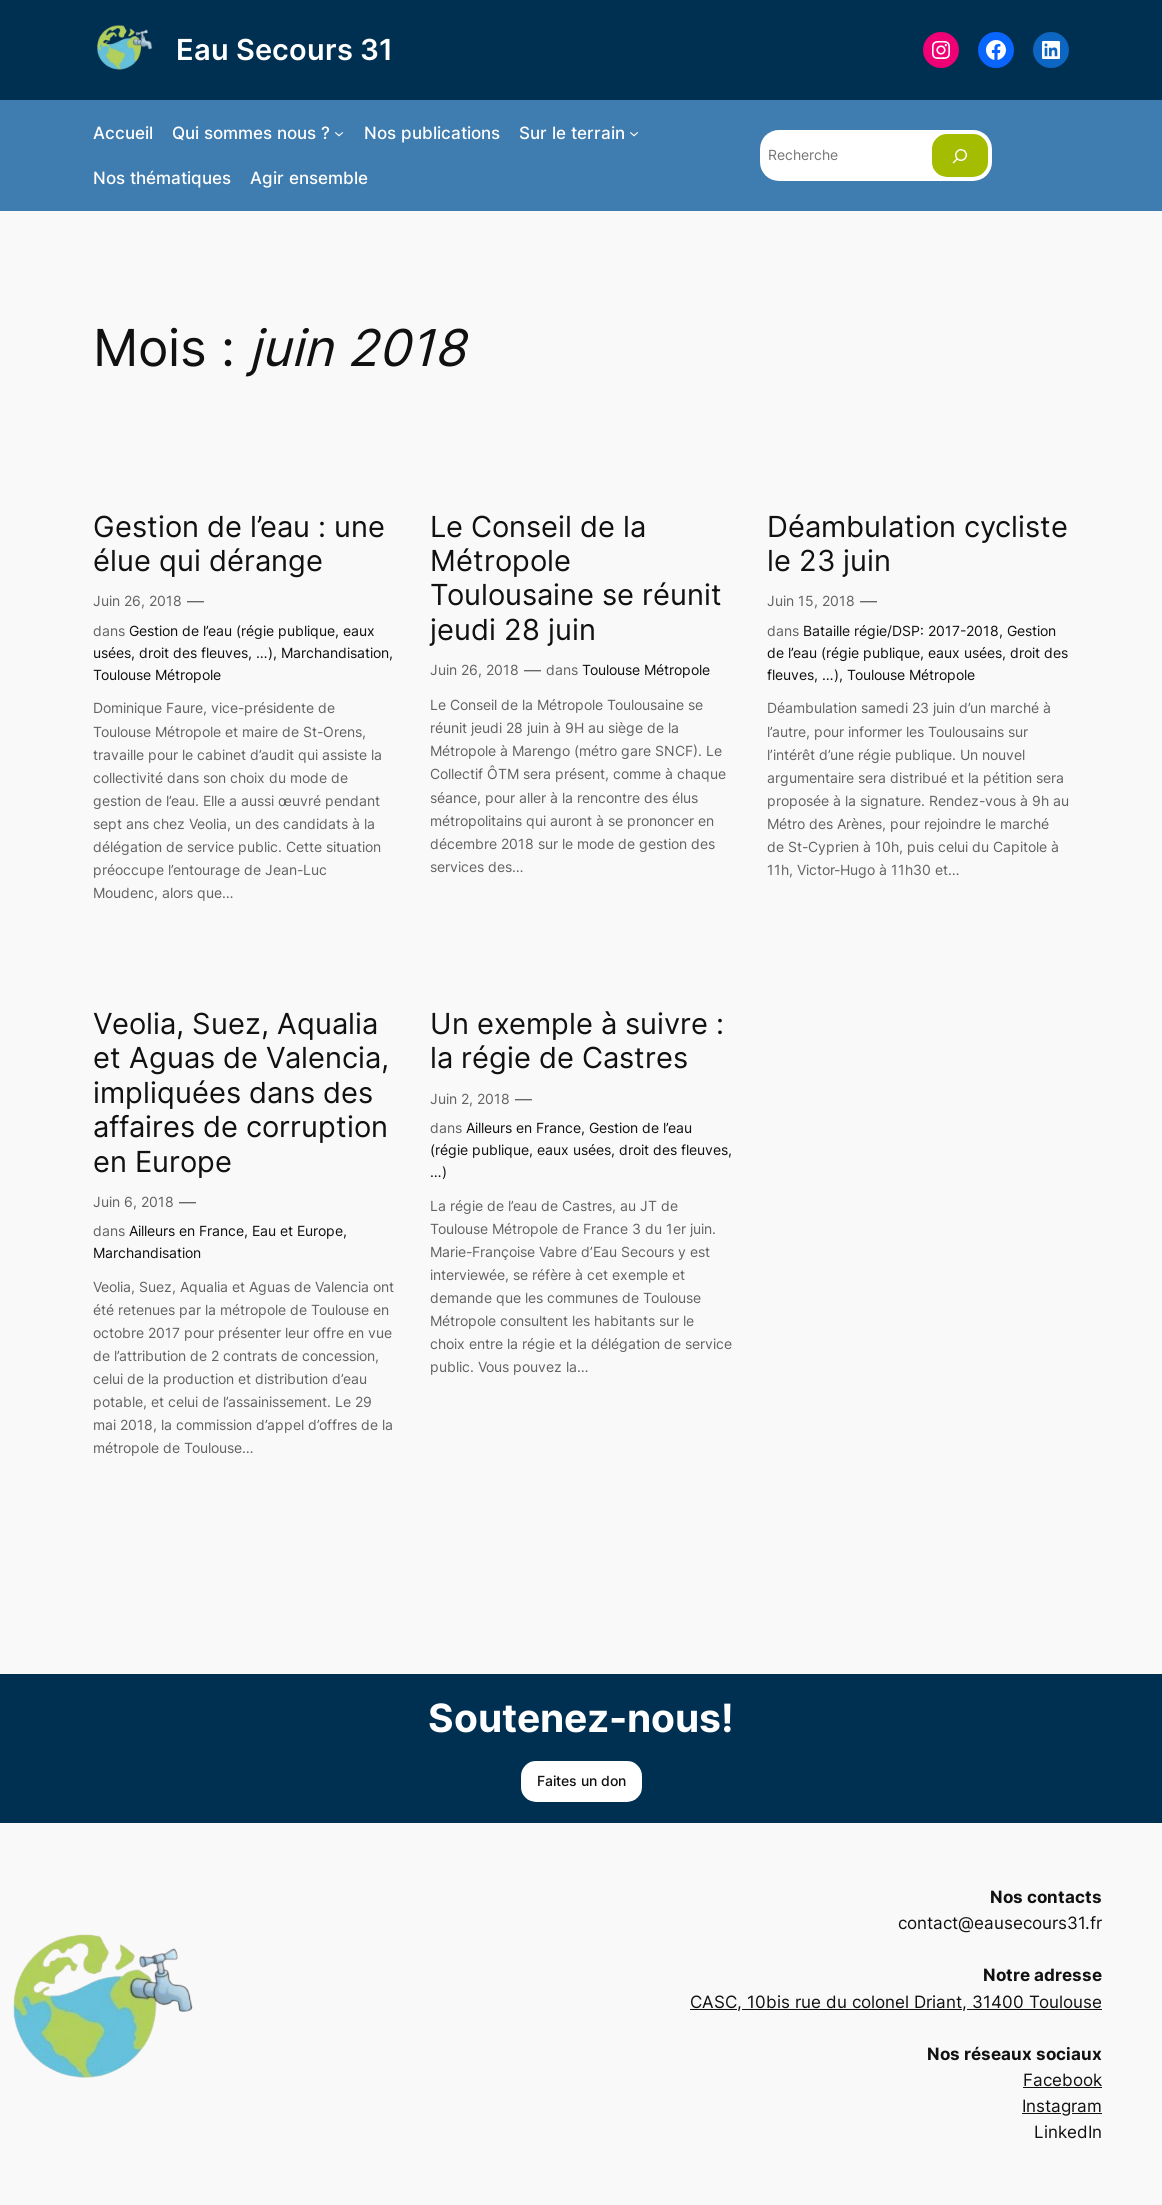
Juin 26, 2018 (137, 600)
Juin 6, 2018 (133, 1201)
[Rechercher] (960, 155)
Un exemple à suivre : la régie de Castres (577, 1041)
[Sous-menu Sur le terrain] (634, 133)
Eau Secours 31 (284, 49)
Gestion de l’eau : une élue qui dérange (239, 544)
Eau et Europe (297, 1230)
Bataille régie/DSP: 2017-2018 (901, 630)
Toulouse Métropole (157, 674)
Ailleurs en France (186, 1230)
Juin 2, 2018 (470, 1098)
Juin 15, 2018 (811, 600)
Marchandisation (335, 652)
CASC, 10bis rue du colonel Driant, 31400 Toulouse (896, 2002)
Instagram (1062, 2106)
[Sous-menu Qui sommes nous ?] (339, 133)
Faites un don (581, 1780)
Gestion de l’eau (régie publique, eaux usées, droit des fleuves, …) (917, 653)
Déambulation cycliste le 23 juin (917, 544)
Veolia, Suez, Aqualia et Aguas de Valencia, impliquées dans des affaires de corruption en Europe (241, 1093)
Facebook (1062, 2080)
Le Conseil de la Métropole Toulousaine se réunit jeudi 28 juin (576, 578)
